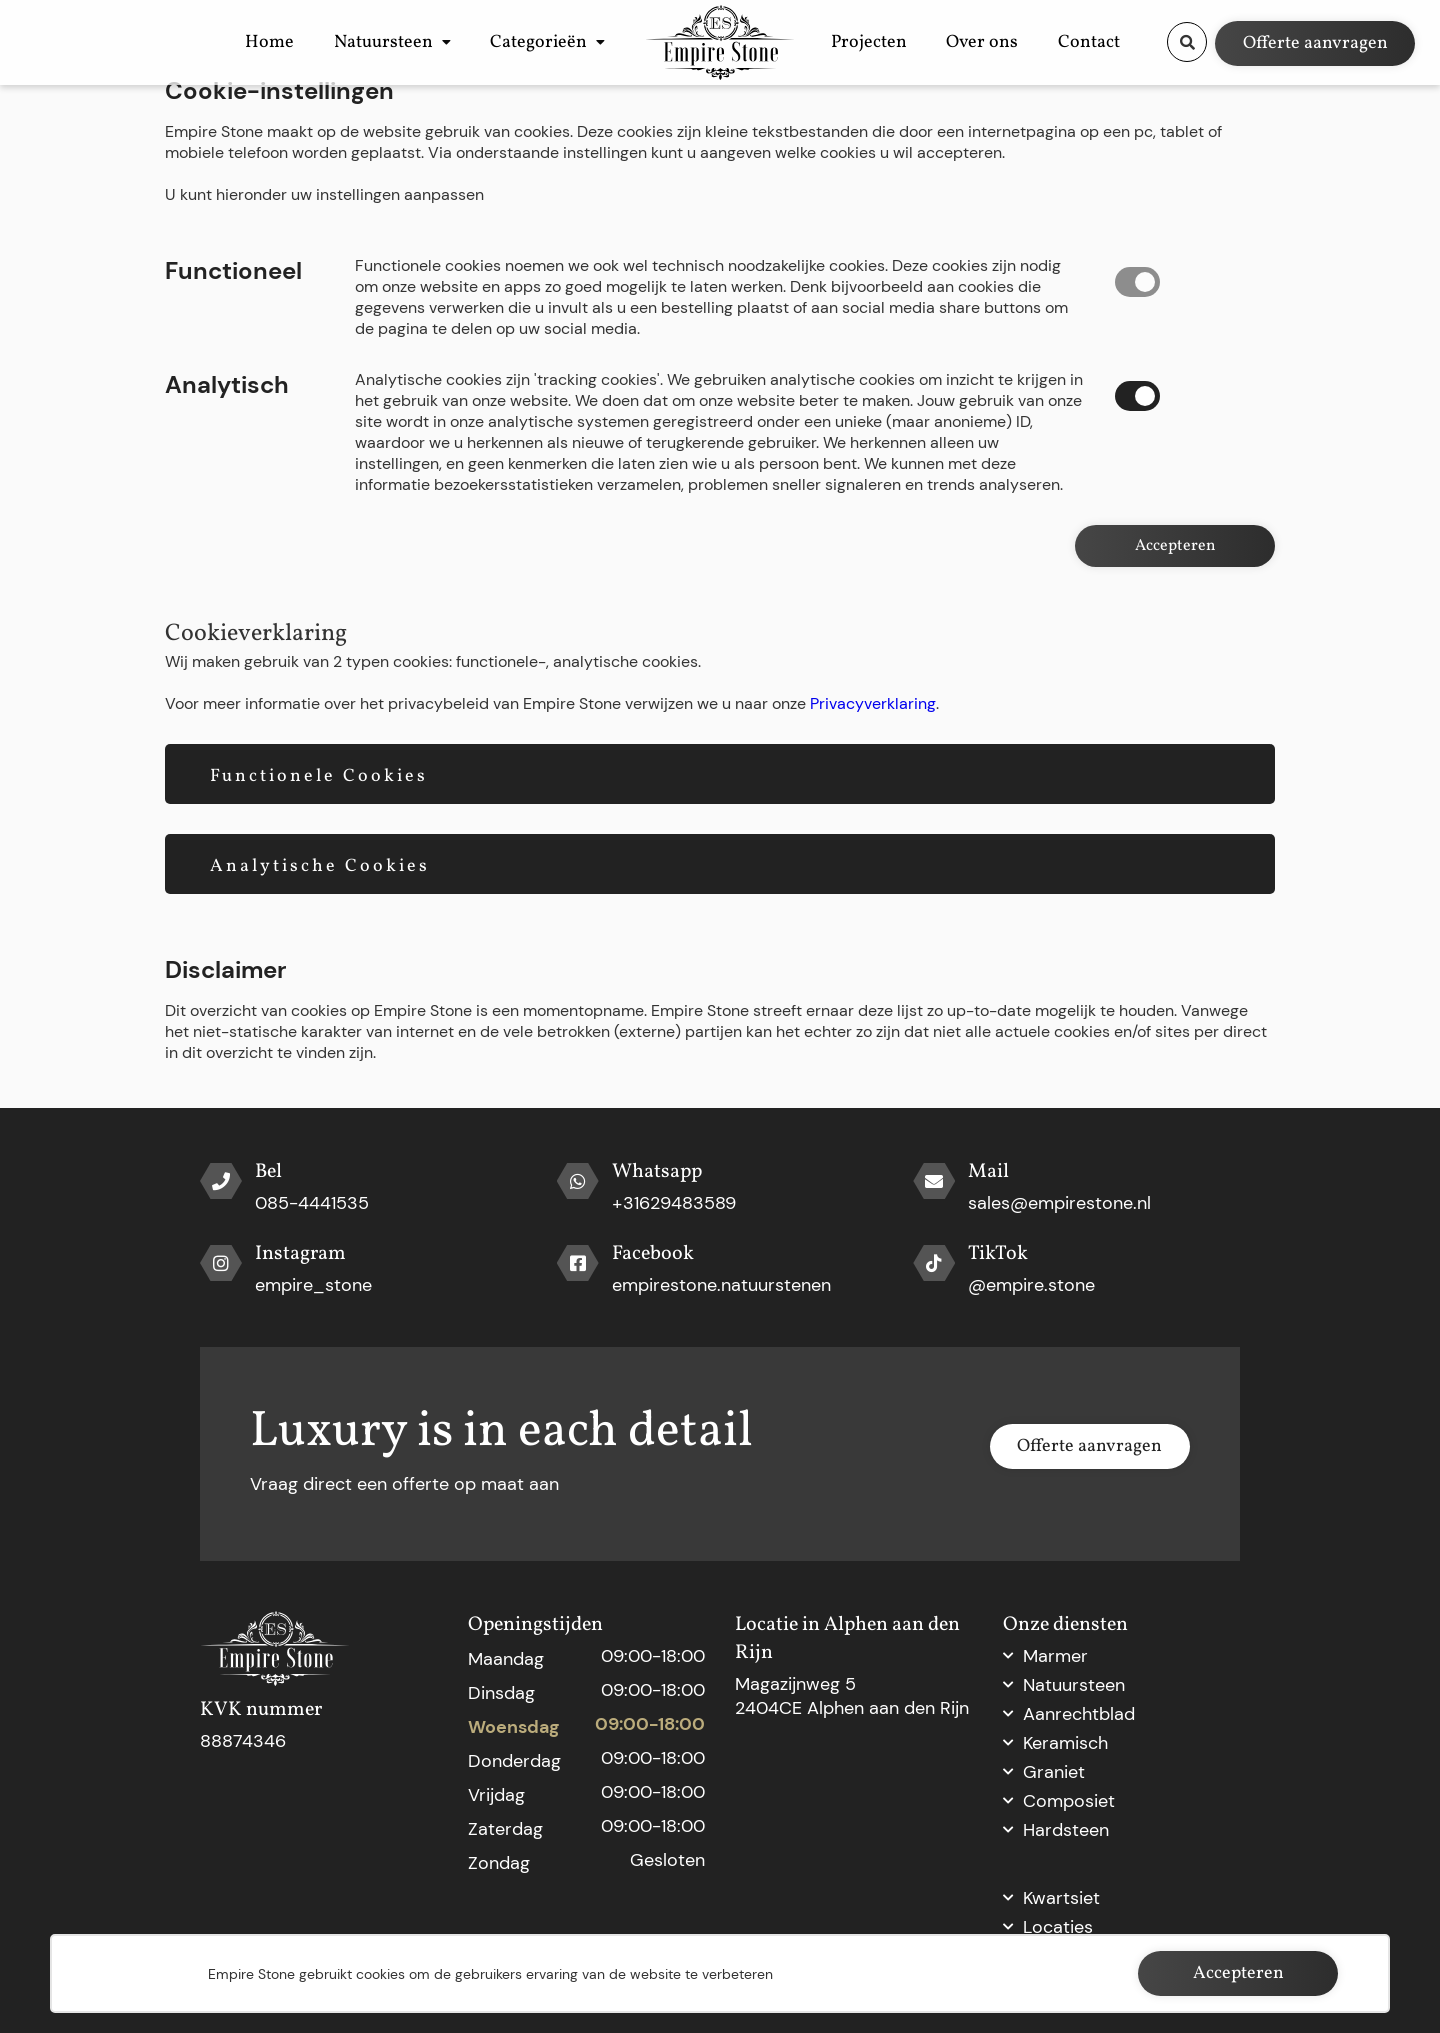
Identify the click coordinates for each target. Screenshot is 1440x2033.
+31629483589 (674, 1203)
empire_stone (313, 1285)
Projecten (935, 41)
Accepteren (1175, 546)
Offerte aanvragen (1315, 41)
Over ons (1022, 41)
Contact (1102, 41)
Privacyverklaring (873, 703)
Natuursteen (344, 41)
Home (256, 41)
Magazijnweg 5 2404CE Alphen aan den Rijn (852, 1696)
